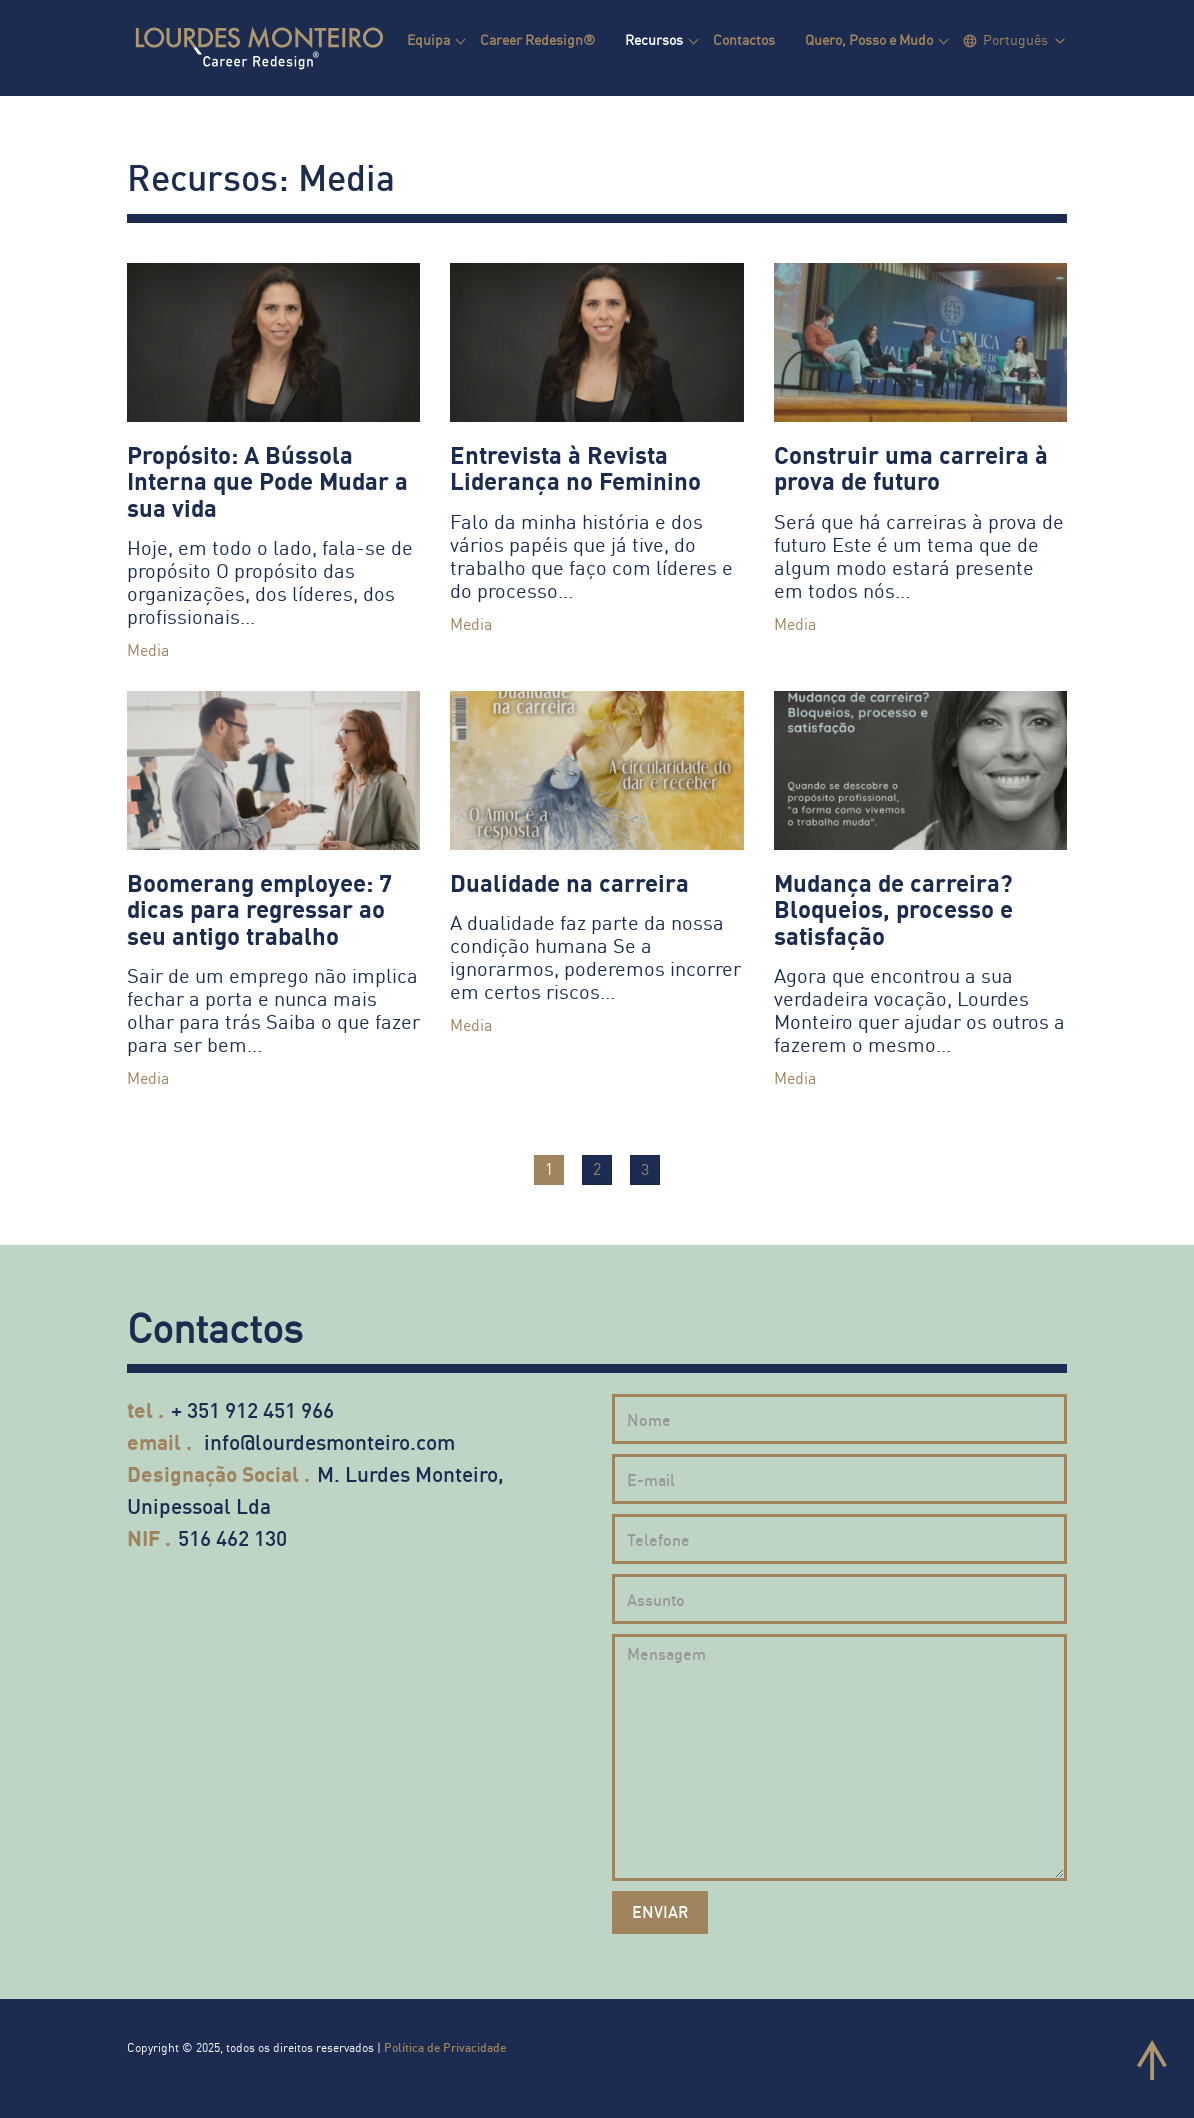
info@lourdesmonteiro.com (329, 1441)
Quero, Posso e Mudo (869, 39)
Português (1015, 39)
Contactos (744, 39)
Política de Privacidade (445, 2047)
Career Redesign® (537, 39)
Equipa (428, 39)
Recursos (654, 39)
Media (148, 649)
